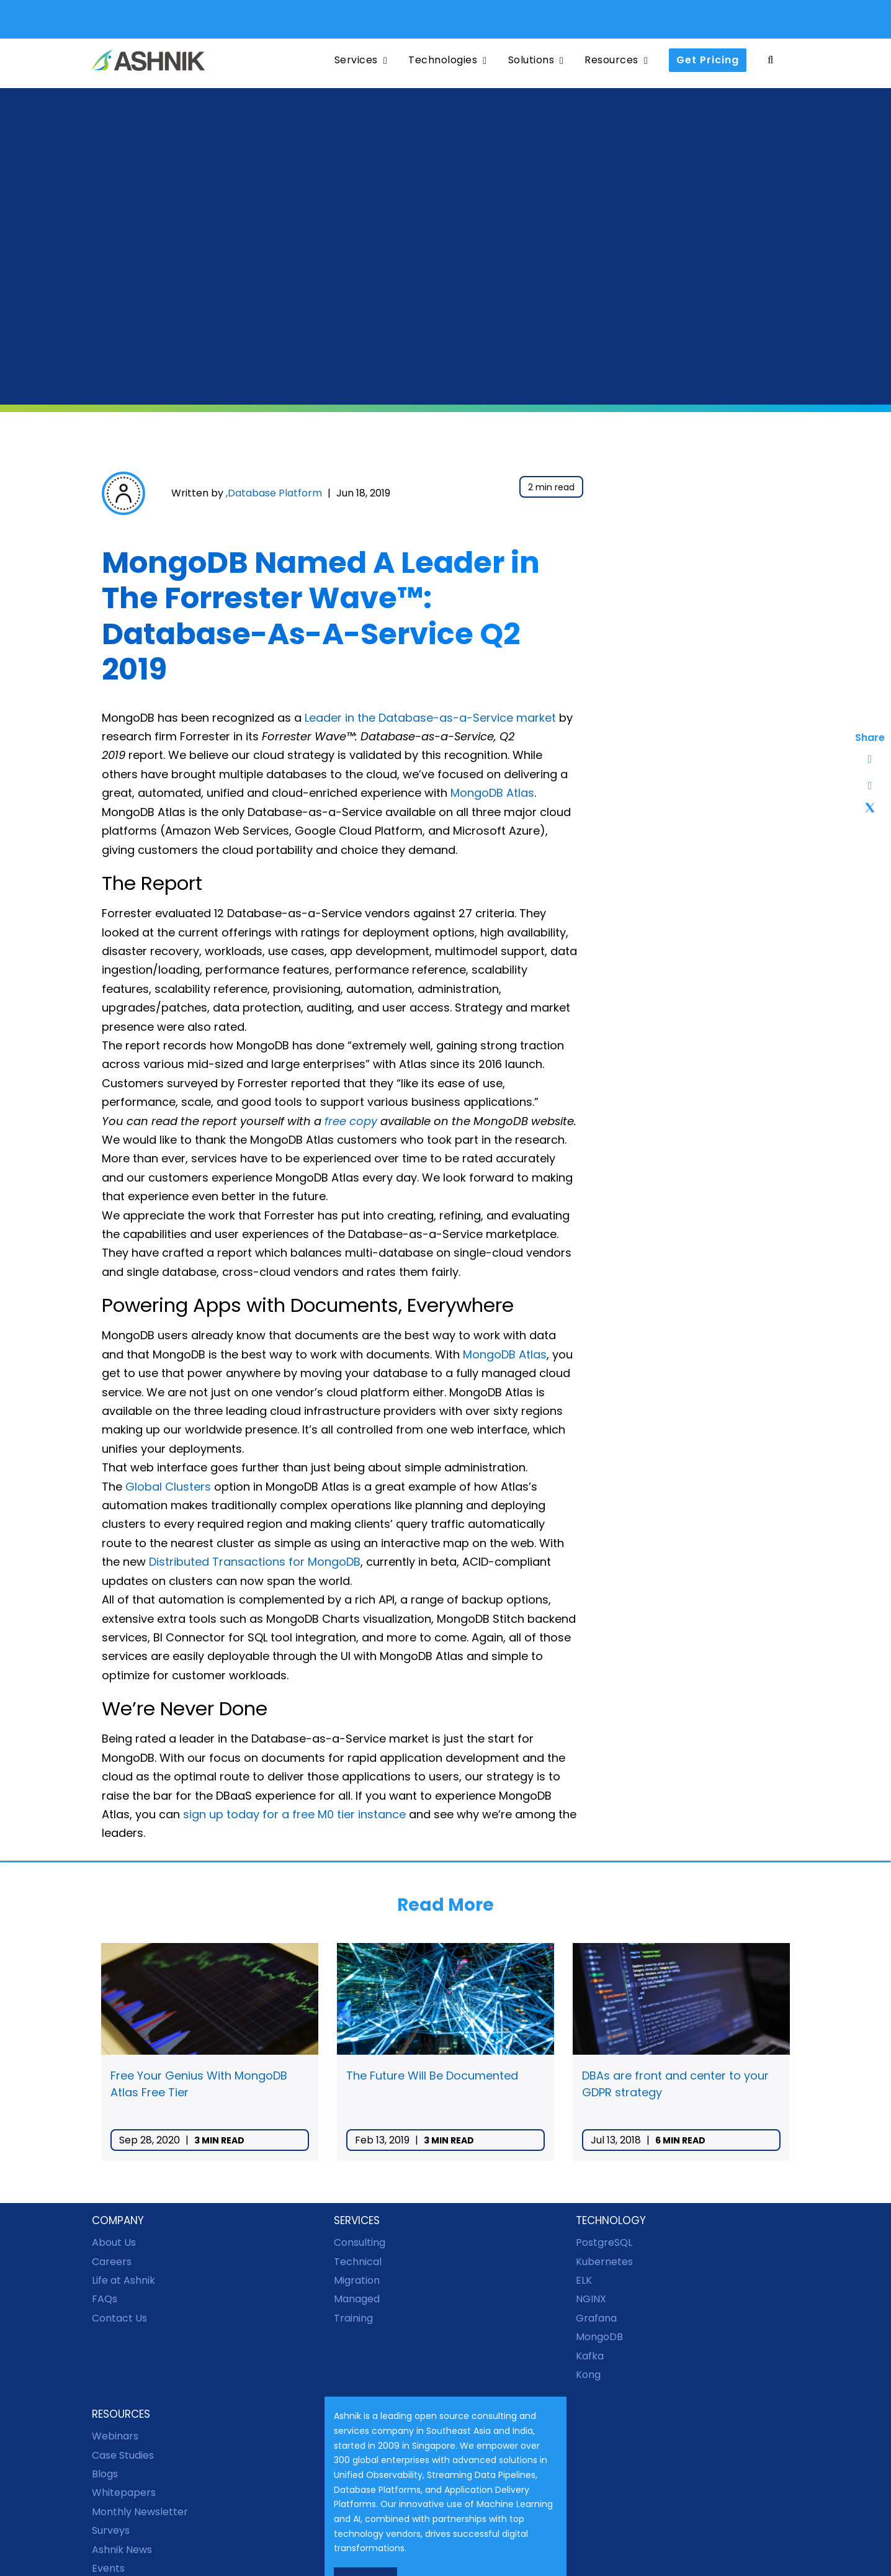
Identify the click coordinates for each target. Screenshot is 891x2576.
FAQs (104, 2299)
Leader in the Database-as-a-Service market (430, 717)
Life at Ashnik (123, 2280)
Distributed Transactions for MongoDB (254, 1561)
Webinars (115, 2436)
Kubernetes (604, 2262)
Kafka (590, 2356)
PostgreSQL (604, 2242)
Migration (357, 2280)
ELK (584, 2280)
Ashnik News (122, 2549)
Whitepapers (124, 2492)
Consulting (359, 2242)
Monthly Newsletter (140, 2512)
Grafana (596, 2318)
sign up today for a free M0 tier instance (294, 1814)
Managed (357, 2299)
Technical (358, 2262)
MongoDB (599, 2337)
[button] (770, 60)
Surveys (111, 2530)
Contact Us (119, 2318)
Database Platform (275, 493)
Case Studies (123, 2455)
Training (353, 2318)
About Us (114, 2242)
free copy (351, 1121)
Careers (112, 2262)
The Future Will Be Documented (432, 2075)
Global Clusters (168, 1486)
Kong (588, 2374)
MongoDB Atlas (492, 793)
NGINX (591, 2299)
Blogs (105, 2474)
